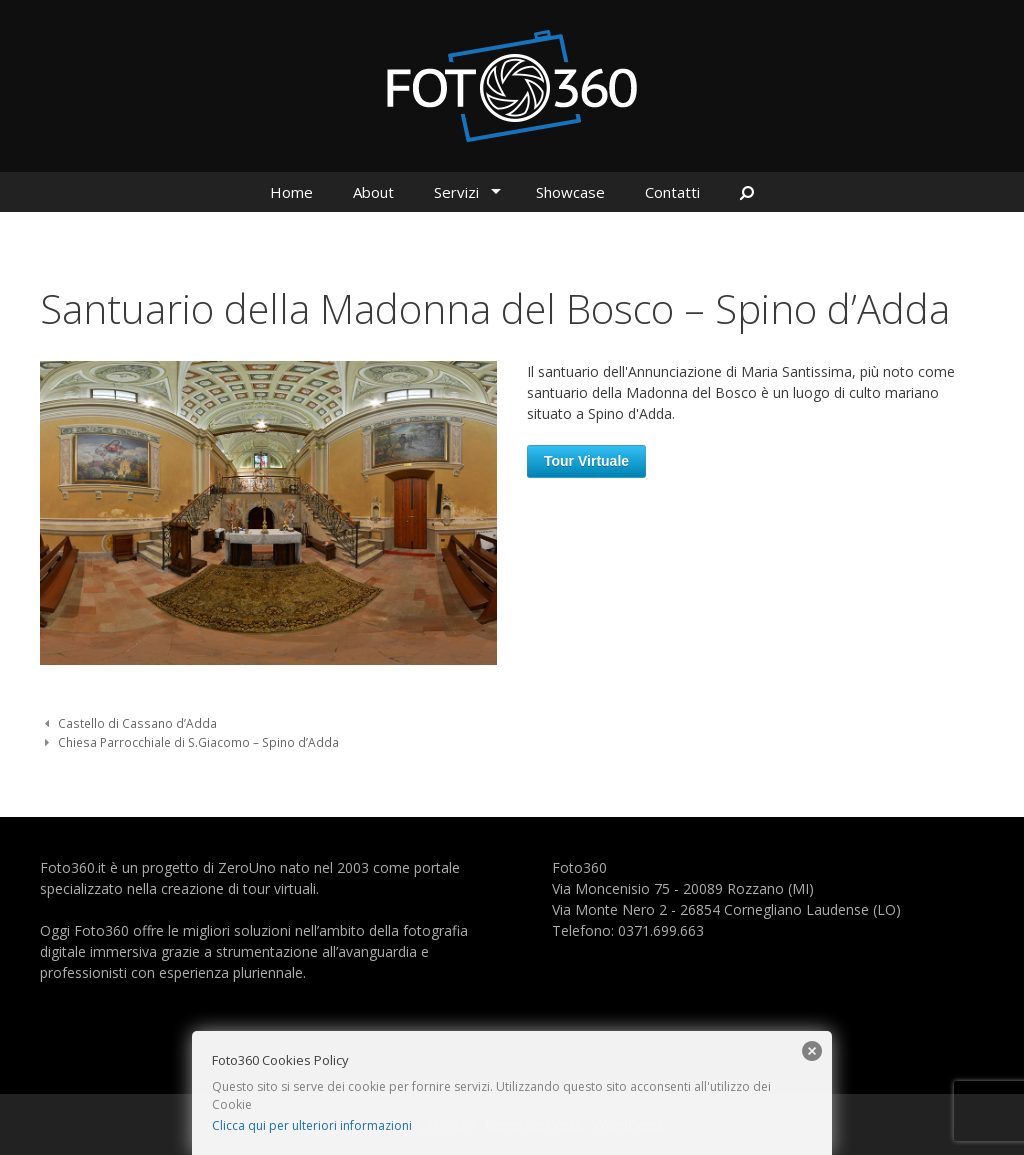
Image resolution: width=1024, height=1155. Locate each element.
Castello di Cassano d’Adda (137, 723)
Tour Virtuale (586, 461)
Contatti (672, 192)
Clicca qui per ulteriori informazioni (312, 1125)
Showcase (570, 192)
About (373, 192)
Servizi (456, 192)
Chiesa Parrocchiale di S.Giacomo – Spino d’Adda (198, 742)
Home (291, 192)
